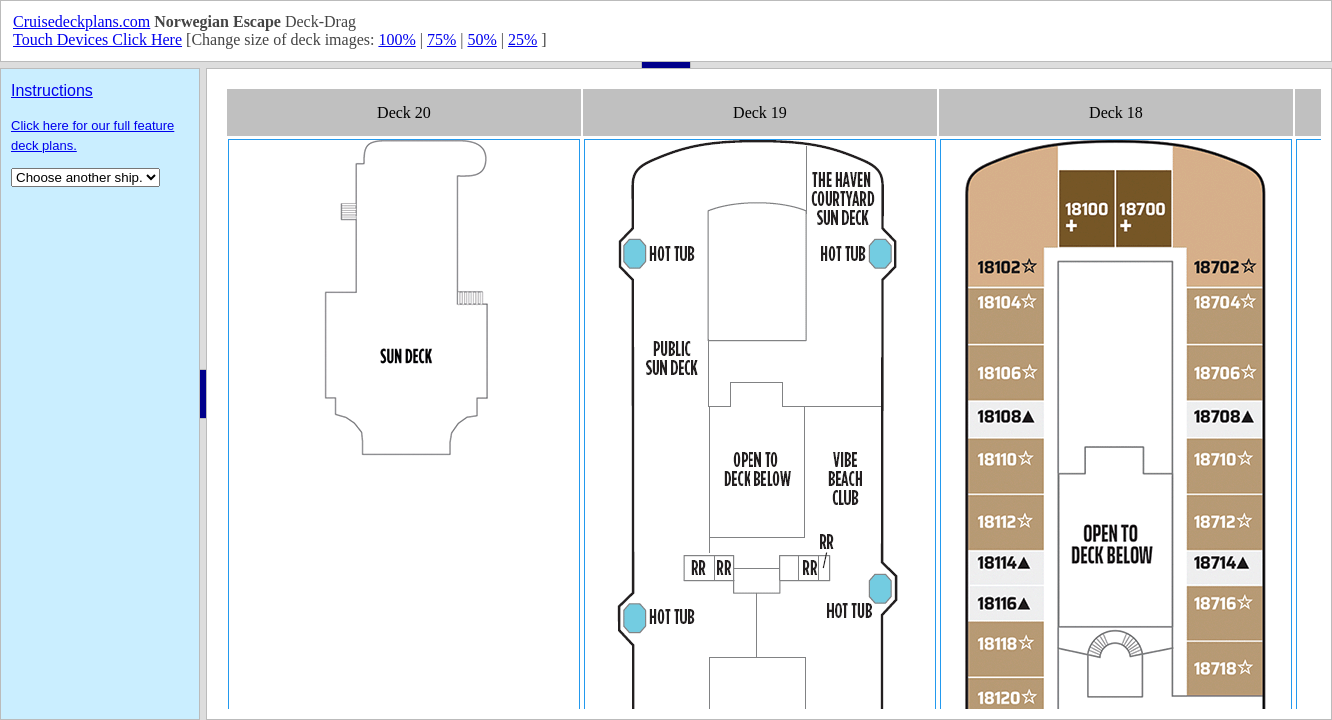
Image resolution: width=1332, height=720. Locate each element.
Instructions (52, 90)
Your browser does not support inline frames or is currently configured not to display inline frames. (769, 394)
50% (481, 39)
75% (441, 39)
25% (522, 39)
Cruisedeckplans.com (81, 21)
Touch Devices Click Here (97, 39)
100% (396, 39)
